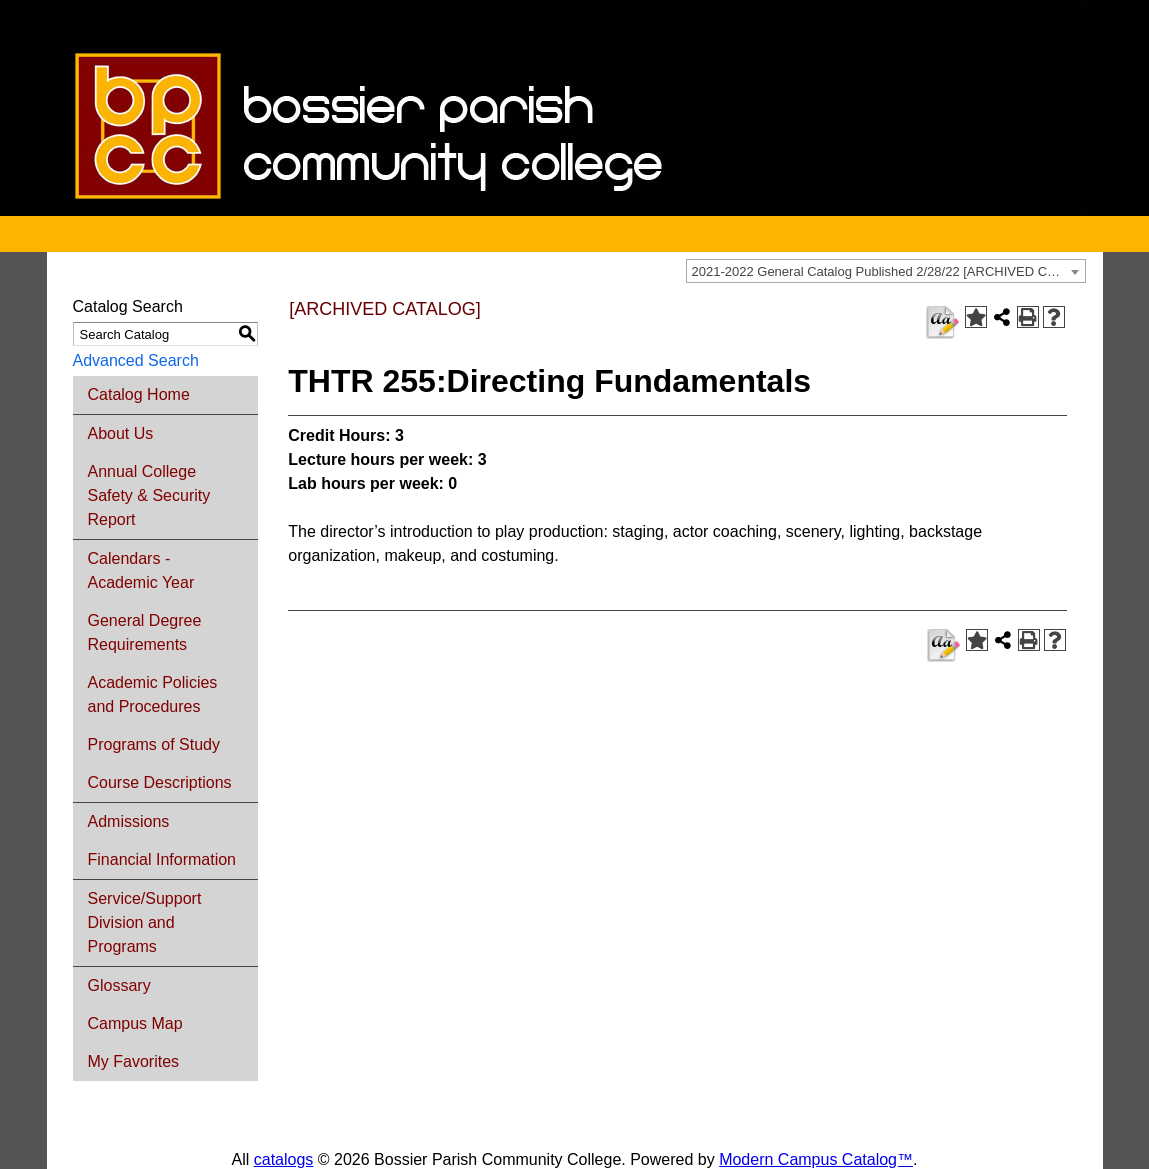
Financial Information (162, 859)
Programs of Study (154, 744)
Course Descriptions (160, 782)
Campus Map (135, 1023)
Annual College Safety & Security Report (149, 495)
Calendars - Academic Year (141, 570)
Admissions (129, 821)
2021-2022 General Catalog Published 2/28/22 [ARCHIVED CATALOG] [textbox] (888, 271)
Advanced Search (136, 360)
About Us (121, 433)
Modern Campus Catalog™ (816, 1159)
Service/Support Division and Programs (145, 922)
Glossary (119, 985)
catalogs (284, 1159)
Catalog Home (139, 394)
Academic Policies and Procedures (153, 694)
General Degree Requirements (145, 632)
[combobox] (886, 271)
